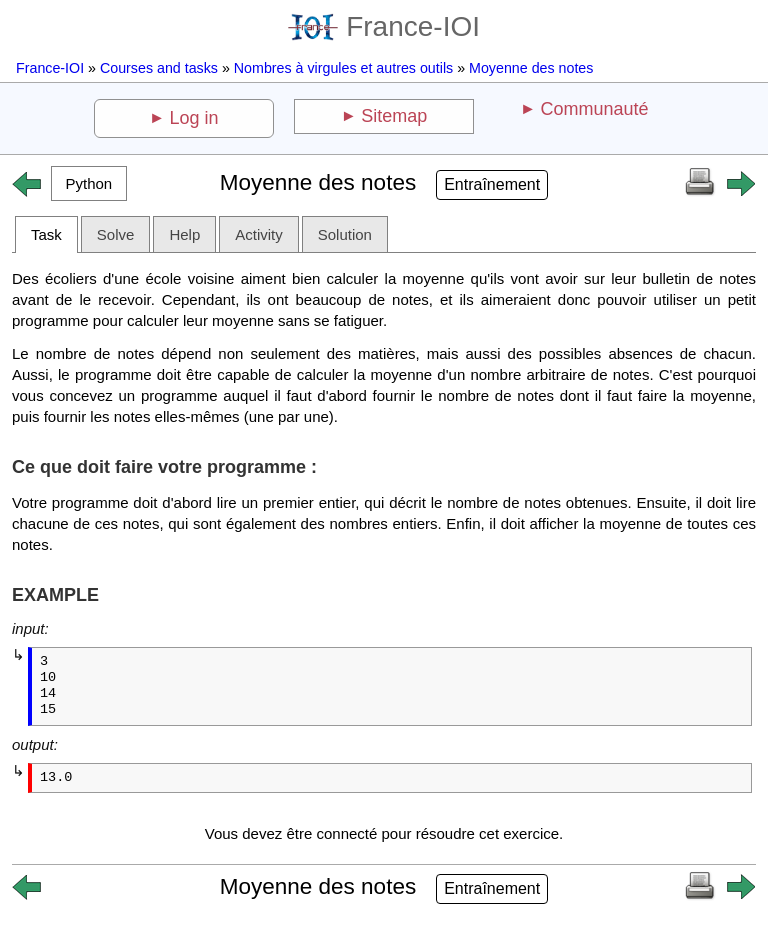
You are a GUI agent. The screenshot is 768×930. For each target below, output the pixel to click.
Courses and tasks (159, 68)
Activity (259, 234)
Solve (116, 234)
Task (46, 234)
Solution (345, 234)
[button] (89, 183)
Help (184, 234)
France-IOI (384, 26)
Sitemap (394, 116)
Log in (194, 118)
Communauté (594, 109)
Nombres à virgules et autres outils (343, 68)
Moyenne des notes (531, 68)
